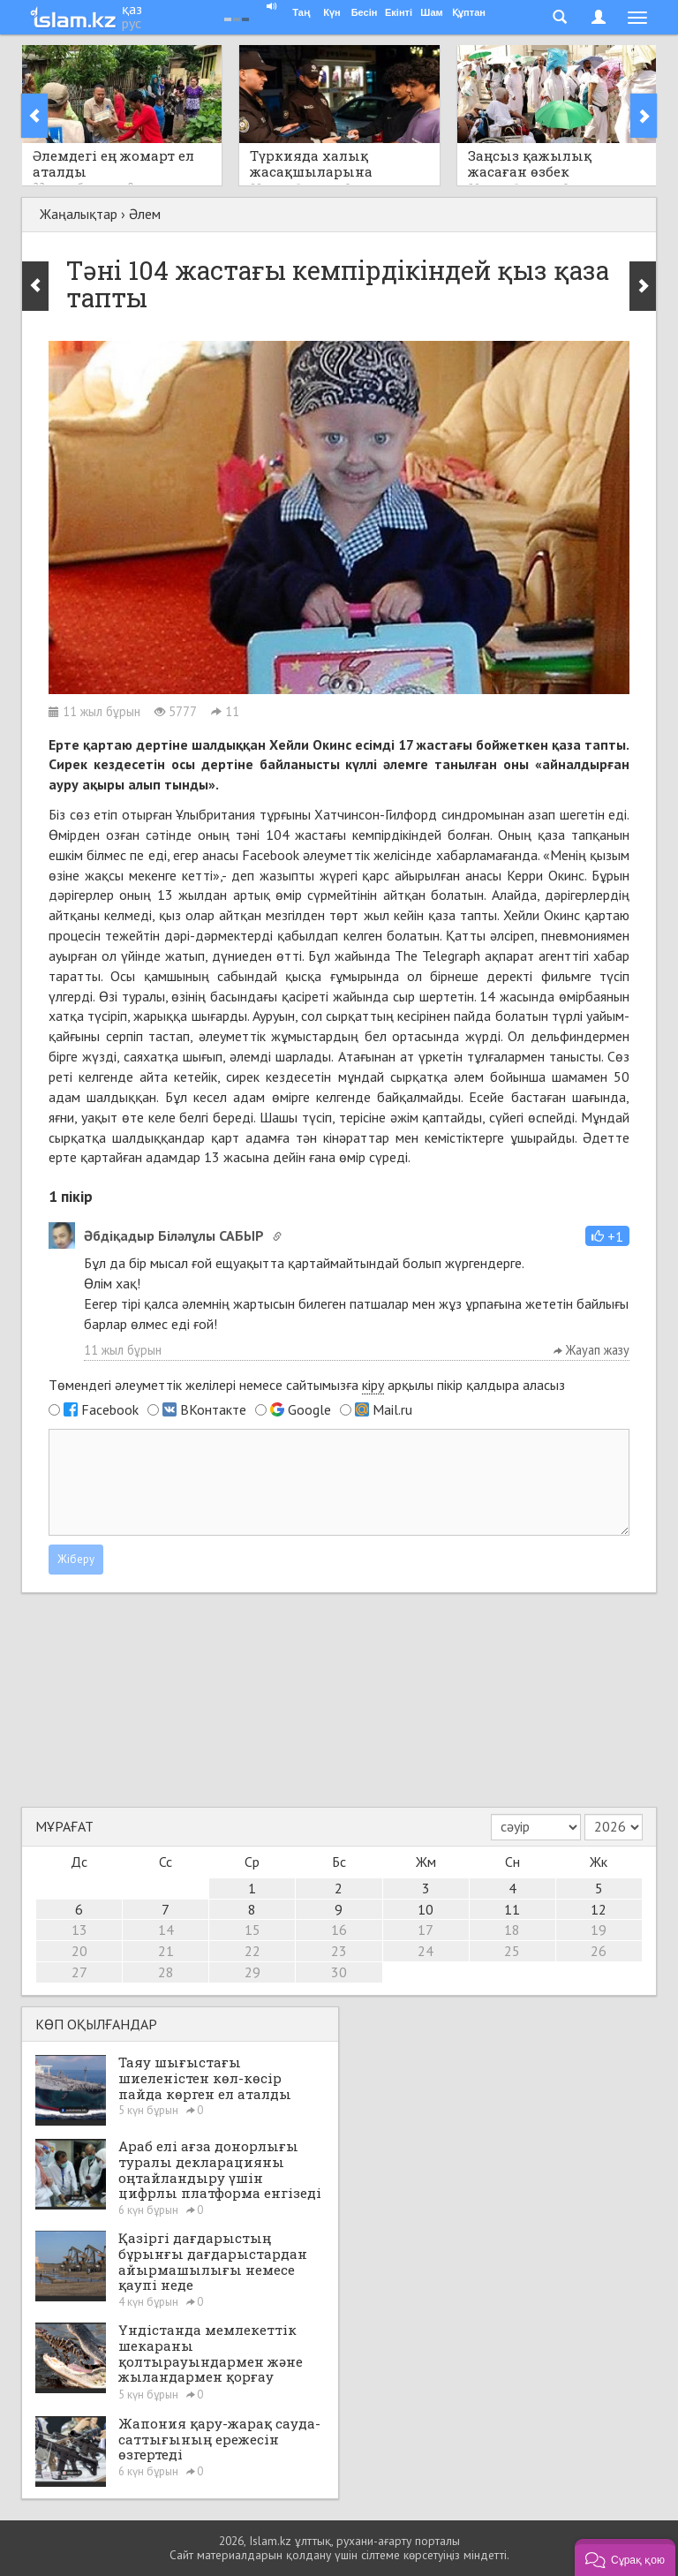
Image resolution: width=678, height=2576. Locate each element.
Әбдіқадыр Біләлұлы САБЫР (174, 1235)
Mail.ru (392, 1409)
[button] (607, 1236)
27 (79, 1972)
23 (339, 1951)
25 (512, 1951)
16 (339, 1929)
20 (79, 1951)
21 (166, 1951)
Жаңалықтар (78, 214)
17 (425, 1929)
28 (166, 1972)
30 (339, 1972)
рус (131, 23)
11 (512, 1909)
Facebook (110, 1409)
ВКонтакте (213, 1409)
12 (598, 1909)
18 (512, 1929)
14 (166, 1929)
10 (425, 1909)
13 (79, 1929)
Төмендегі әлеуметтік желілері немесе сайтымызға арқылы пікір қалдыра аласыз (307, 1385)
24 (425, 1951)
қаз (132, 9)
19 (598, 1929)
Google (309, 1409)
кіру (373, 1385)
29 (252, 1972)
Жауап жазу (591, 1349)
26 (598, 1951)
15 (252, 1929)
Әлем (145, 214)
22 (252, 1951)
